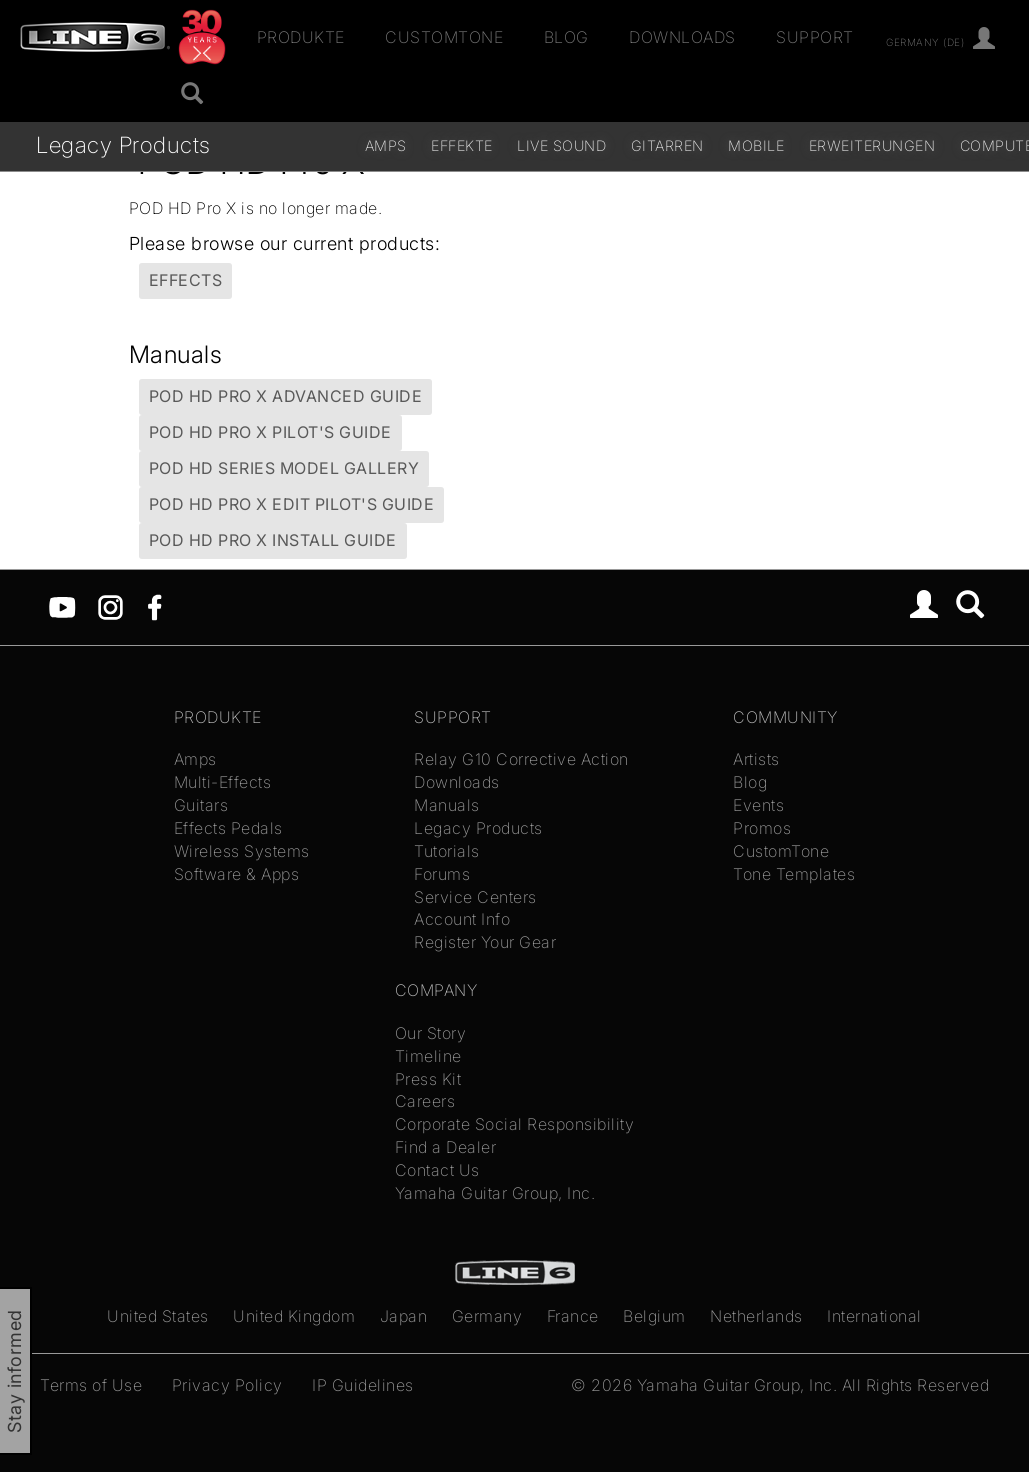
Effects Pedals (228, 828)
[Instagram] (110, 605)
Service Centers (475, 897)
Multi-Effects (223, 782)
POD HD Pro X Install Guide (273, 540)
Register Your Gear (485, 942)
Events (758, 805)
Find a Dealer (446, 1147)
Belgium (654, 1316)
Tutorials (447, 851)
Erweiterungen (872, 145)
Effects (186, 280)
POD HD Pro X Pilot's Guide (270, 432)
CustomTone (444, 37)
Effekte (462, 145)
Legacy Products (123, 144)
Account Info (462, 919)
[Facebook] (154, 605)
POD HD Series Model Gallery (284, 468)
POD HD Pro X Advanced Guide (286, 396)
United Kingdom (294, 1316)
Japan (404, 1316)
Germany (487, 1316)
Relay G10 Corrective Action (521, 759)
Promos (762, 828)
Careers (425, 1101)
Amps (386, 145)
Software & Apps (237, 874)
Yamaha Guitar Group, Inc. (495, 1193)
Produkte (301, 37)
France (573, 1316)
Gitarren (667, 145)
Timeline (428, 1056)
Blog (566, 37)
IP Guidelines (363, 1385)
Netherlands (756, 1316)
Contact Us (437, 1170)
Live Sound (561, 145)
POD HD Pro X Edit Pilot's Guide (292, 504)
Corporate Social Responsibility (515, 1124)
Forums (442, 874)
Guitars (201, 805)
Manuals (447, 805)
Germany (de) (925, 41)
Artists (756, 759)
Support (815, 37)
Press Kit (428, 1079)
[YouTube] (62, 605)
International (874, 1316)
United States (158, 1316)
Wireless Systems (242, 851)
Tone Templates (794, 874)
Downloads (682, 37)
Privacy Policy (227, 1385)
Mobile (756, 145)
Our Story (431, 1033)
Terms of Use (91, 1385)
